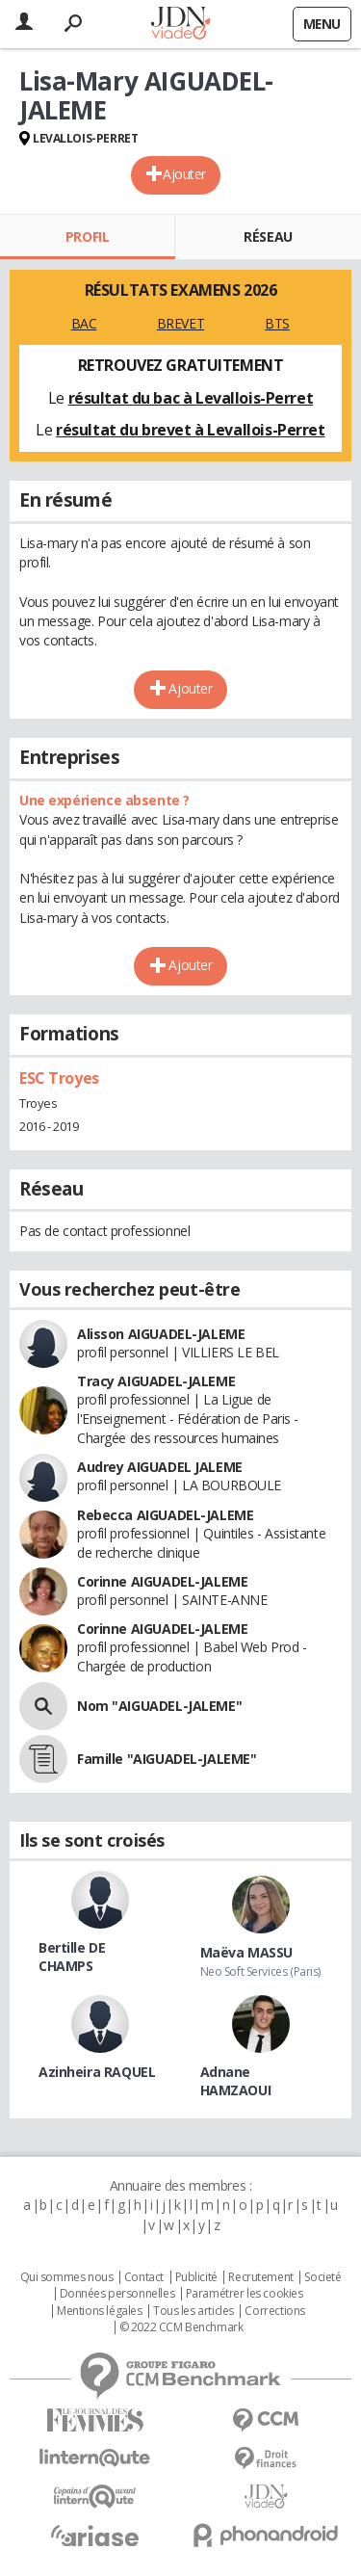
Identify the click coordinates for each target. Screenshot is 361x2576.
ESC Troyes (59, 1078)
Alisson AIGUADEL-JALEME (161, 1334)
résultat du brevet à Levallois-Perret (190, 429)
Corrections (274, 2311)
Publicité (196, 2277)
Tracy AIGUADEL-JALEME (156, 1381)
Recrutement (260, 2277)
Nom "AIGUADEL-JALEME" (159, 1705)
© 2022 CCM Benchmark (181, 2327)
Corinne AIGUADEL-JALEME (162, 1581)
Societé (322, 2277)
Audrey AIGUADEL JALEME (160, 1467)
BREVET (180, 323)
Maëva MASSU (246, 1952)
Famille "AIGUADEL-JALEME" (167, 1758)
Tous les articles (193, 2311)
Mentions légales (99, 2311)
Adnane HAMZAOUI (235, 2081)
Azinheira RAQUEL (97, 2072)
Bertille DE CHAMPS (72, 1956)
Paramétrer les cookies (244, 2293)
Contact (144, 2277)
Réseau (268, 236)
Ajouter (184, 174)
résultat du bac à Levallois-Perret (191, 397)
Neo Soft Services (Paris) (261, 1971)
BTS (277, 323)
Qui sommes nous (67, 2277)
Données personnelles (117, 2293)
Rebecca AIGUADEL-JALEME (165, 1515)
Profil (87, 236)
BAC (84, 323)
